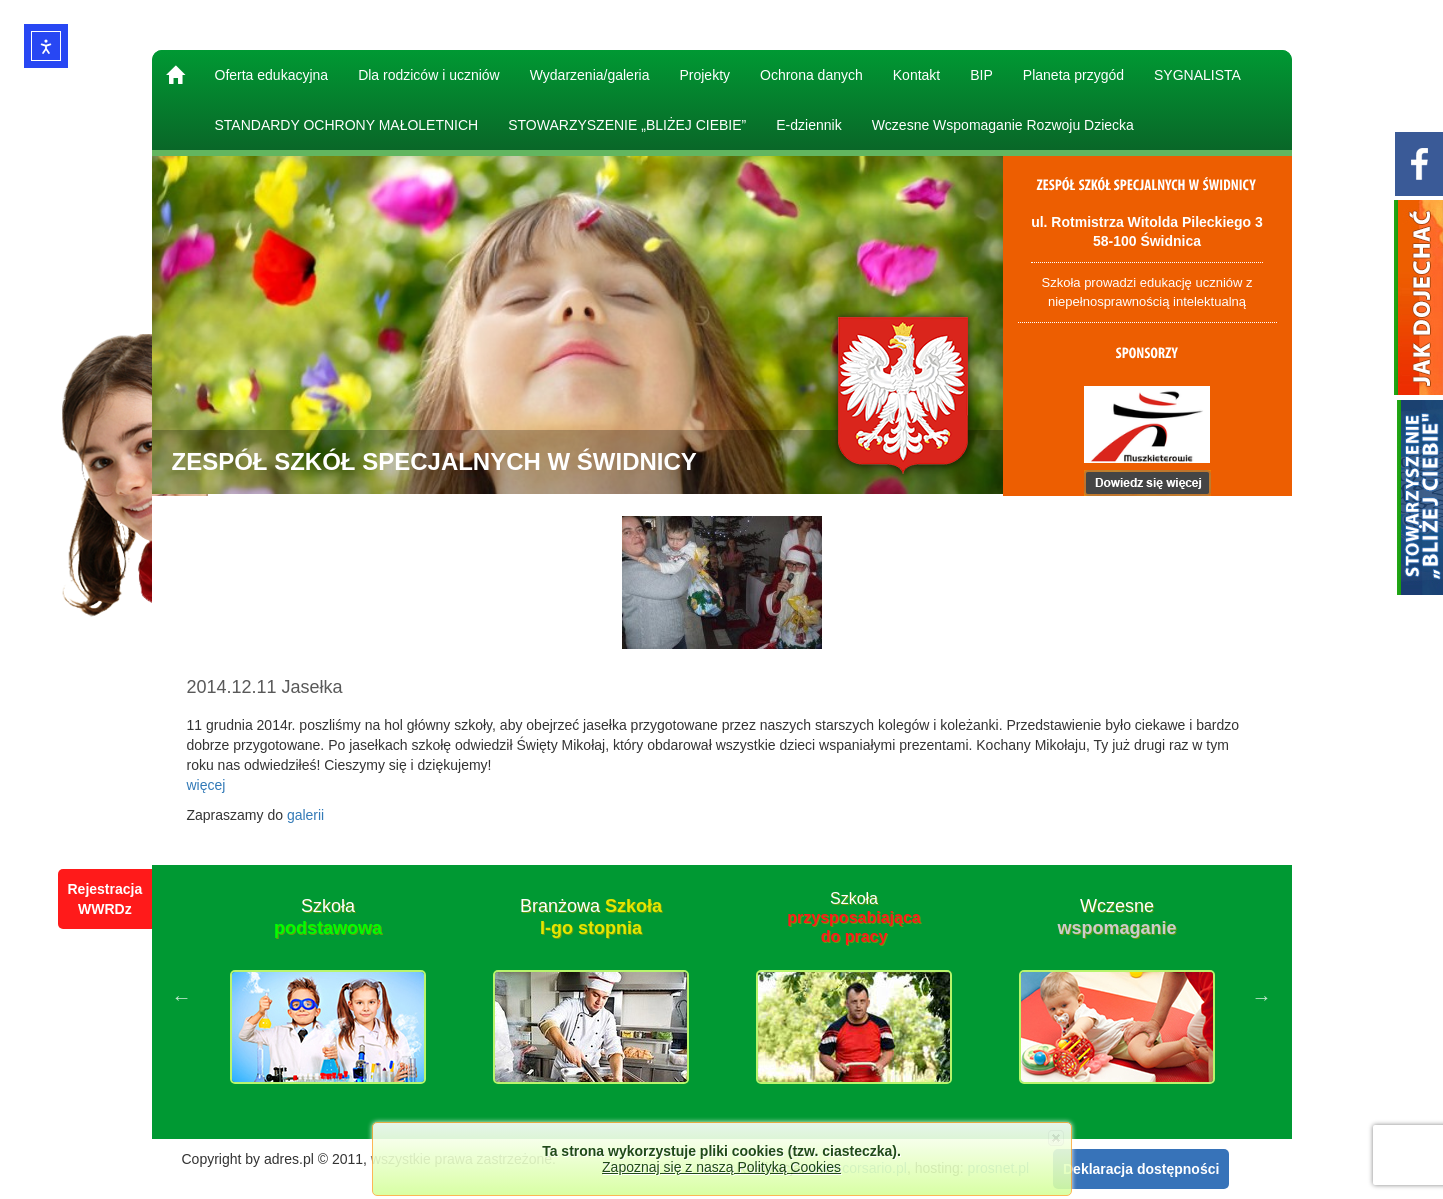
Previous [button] (182, 997)
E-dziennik (808, 125)
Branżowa (591, 917)
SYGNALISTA (1197, 75)
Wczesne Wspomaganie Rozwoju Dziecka (1003, 125)
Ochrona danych (811, 75)
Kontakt (916, 75)
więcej (206, 785)
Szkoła (328, 917)
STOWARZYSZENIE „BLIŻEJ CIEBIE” (627, 125)
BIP (981, 75)
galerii (305, 815)
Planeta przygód (1073, 75)
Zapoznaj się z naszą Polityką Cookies (721, 1167)
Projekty (704, 75)
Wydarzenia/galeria (590, 75)
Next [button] (1262, 997)
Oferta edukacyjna (272, 75)
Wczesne (1116, 917)
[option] (328, 997)
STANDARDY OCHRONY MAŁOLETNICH (347, 125)
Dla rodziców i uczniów (429, 75)
